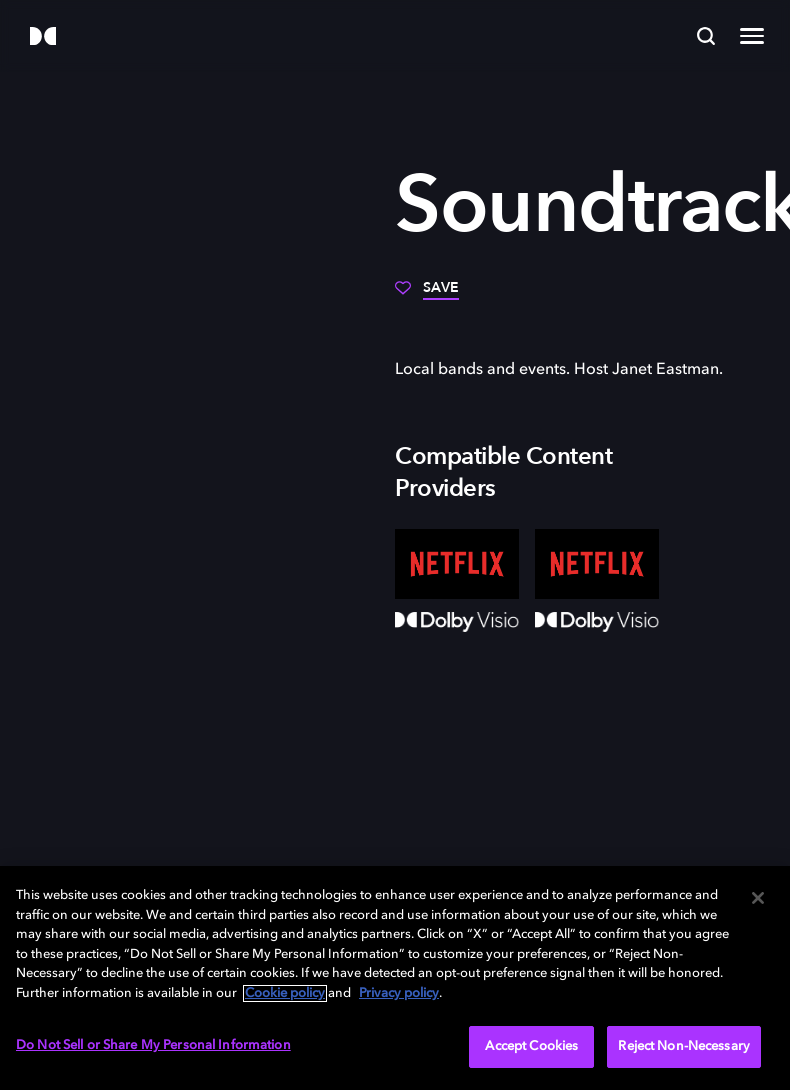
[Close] (758, 898)
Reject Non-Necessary (684, 1046)
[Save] (427, 295)
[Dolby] (43, 37)
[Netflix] (457, 564)
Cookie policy (285, 993)
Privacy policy (399, 993)
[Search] (706, 36)
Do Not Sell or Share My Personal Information (153, 1045)
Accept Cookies (531, 1046)
